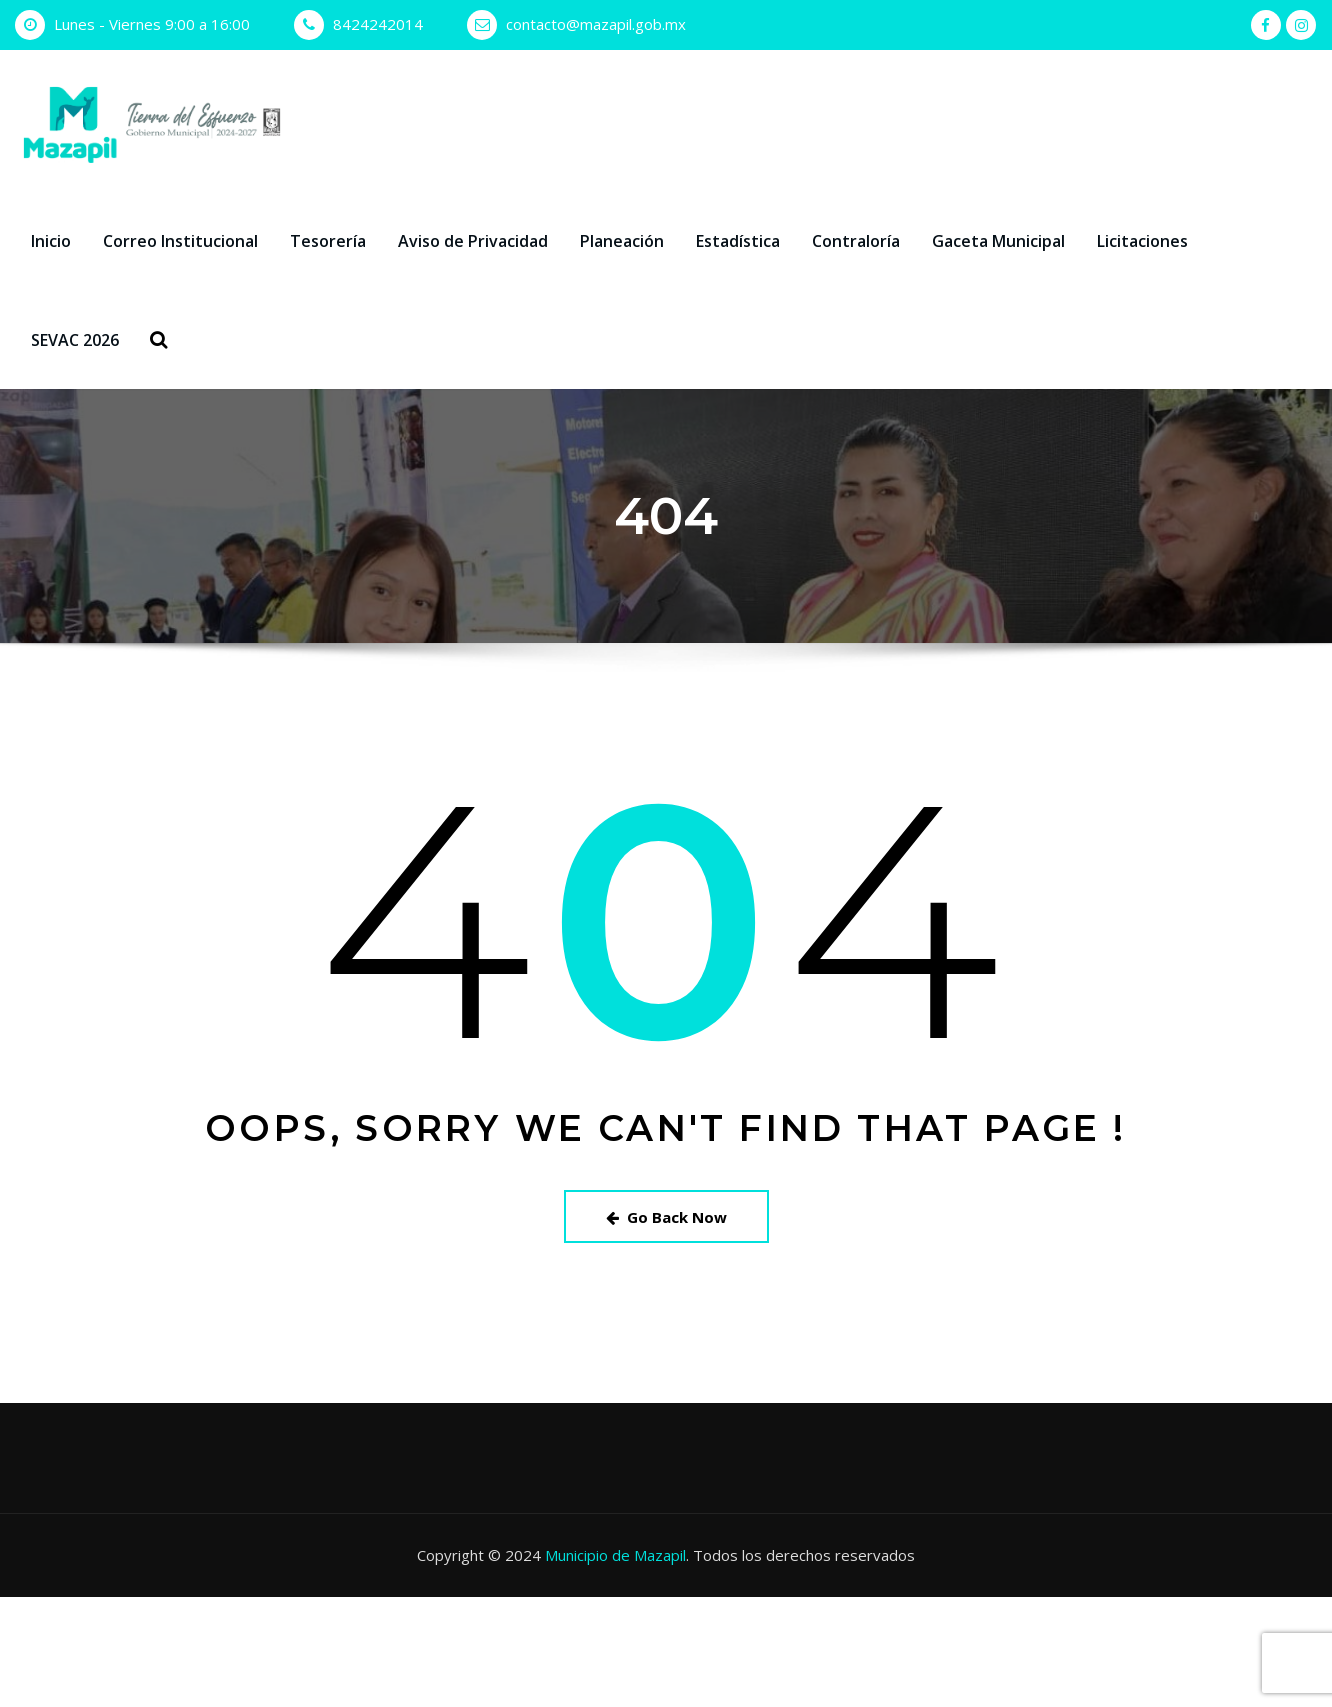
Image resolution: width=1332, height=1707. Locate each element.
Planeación (622, 241)
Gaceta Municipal (998, 241)
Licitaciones (1142, 241)
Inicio (51, 241)
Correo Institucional (180, 241)
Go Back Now (666, 1217)
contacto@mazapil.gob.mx (596, 24)
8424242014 (378, 24)
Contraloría (856, 241)
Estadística (738, 241)
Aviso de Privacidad (473, 241)
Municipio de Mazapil (615, 1555)
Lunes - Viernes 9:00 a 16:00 (152, 24)
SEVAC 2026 (75, 340)
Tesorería (328, 241)
